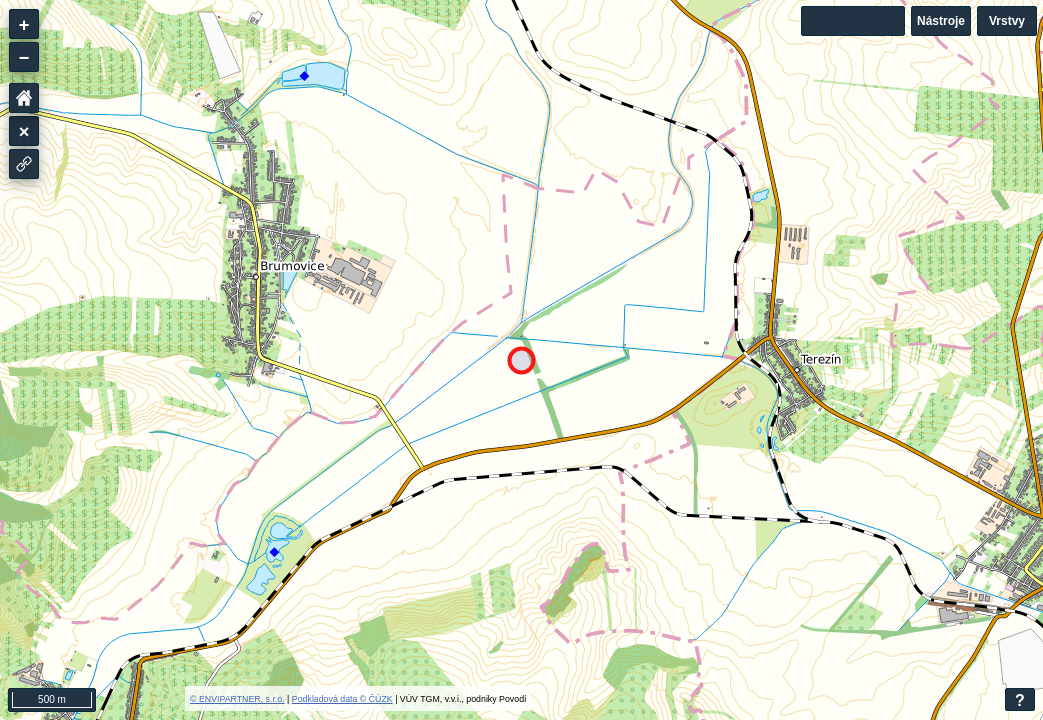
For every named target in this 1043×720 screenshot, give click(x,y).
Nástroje (941, 21)
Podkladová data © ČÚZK (342, 699)
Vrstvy (1007, 21)
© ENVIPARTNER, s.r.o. (237, 699)
